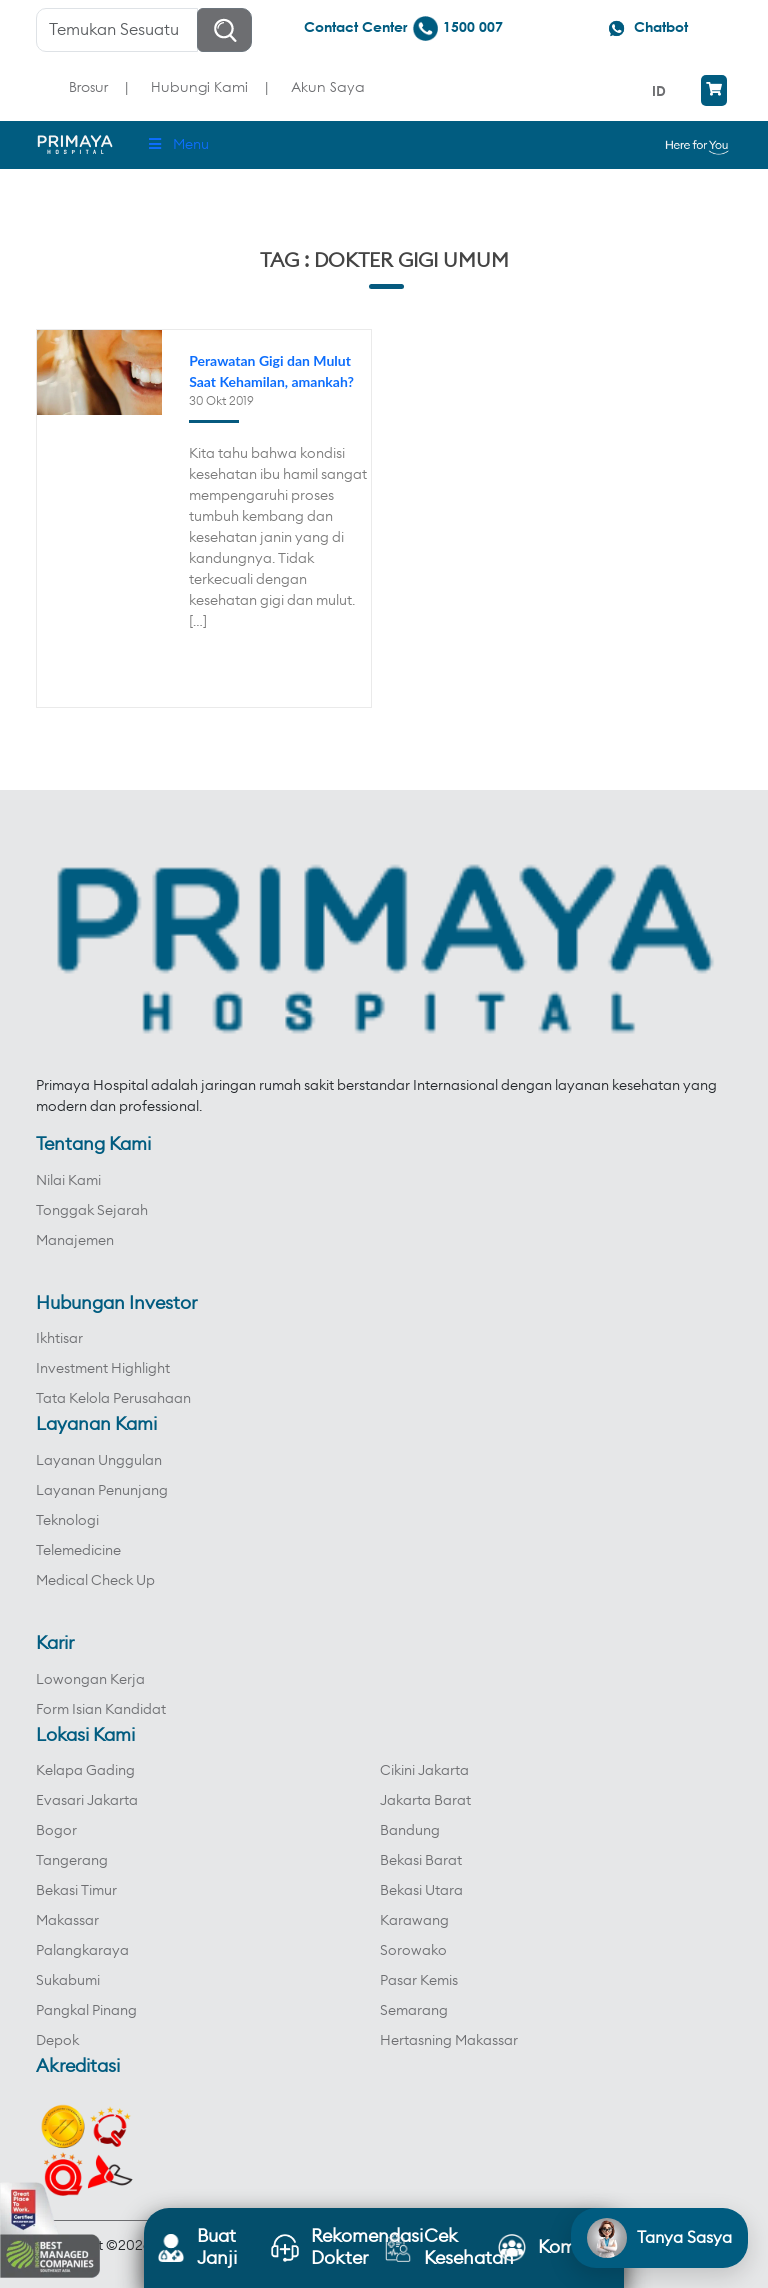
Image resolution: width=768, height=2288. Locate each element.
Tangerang (72, 1861)
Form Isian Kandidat (101, 1710)
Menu (177, 144)
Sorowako (413, 1951)
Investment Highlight (103, 1369)
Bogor (56, 1831)
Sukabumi (68, 1981)
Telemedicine (78, 1551)
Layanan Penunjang (102, 1491)
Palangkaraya (82, 1951)
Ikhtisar (59, 1339)
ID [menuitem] (659, 90)
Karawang (414, 1921)
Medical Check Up (95, 1581)
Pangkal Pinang (86, 2011)
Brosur (88, 86)
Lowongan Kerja (90, 1680)
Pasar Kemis (419, 1981)
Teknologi (67, 1521)
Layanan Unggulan (99, 1461)
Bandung (410, 1831)
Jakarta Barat (425, 1801)
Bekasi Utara (421, 1891)
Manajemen (75, 1241)
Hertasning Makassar (449, 2041)
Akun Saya (328, 86)
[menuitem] (661, 90)
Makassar (67, 1921)
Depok (57, 2041)
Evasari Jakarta (87, 1801)
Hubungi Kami (199, 86)
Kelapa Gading (85, 1771)
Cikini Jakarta (424, 1771)
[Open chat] (659, 2238)
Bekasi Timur (76, 1891)
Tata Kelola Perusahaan (113, 1399)
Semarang (414, 2011)
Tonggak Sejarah (92, 1211)
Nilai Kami (68, 1181)
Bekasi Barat (421, 1861)
